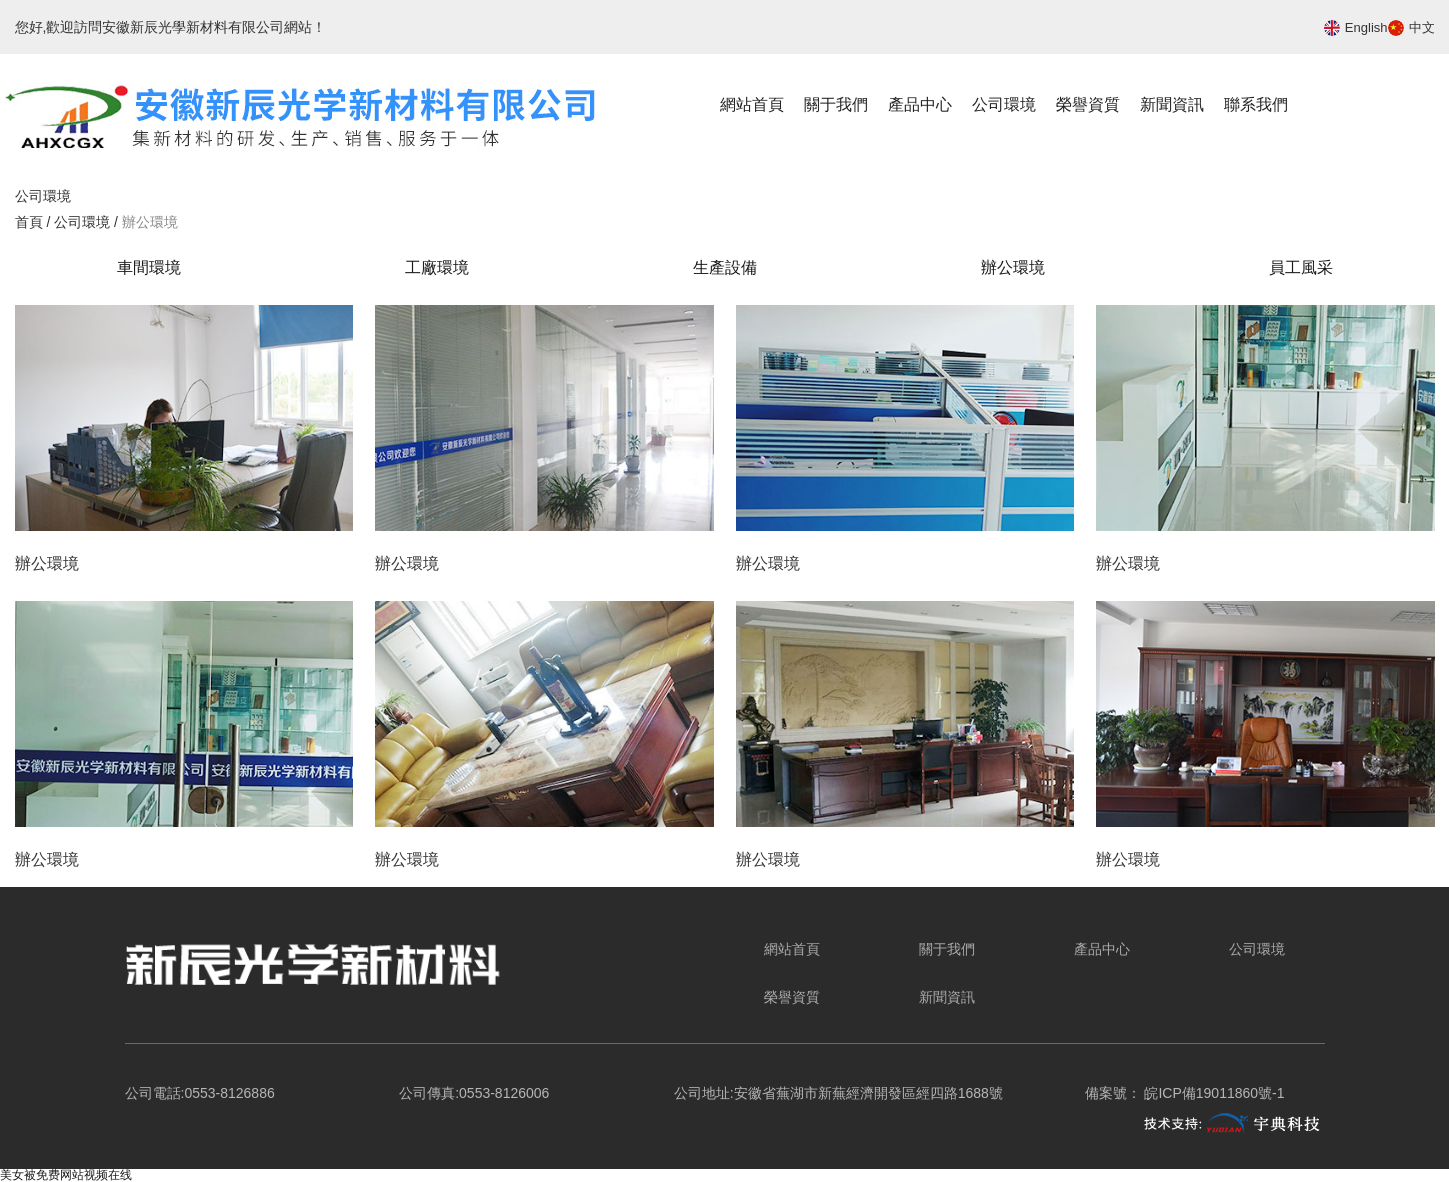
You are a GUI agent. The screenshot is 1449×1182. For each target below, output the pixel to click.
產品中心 (920, 104)
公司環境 (1004, 104)
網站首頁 (752, 104)
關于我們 (836, 104)
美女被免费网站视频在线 (66, 1175)
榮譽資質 (1088, 104)
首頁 (31, 222)
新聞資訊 (1172, 104)
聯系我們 (1256, 104)
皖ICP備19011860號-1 (1214, 1093)
